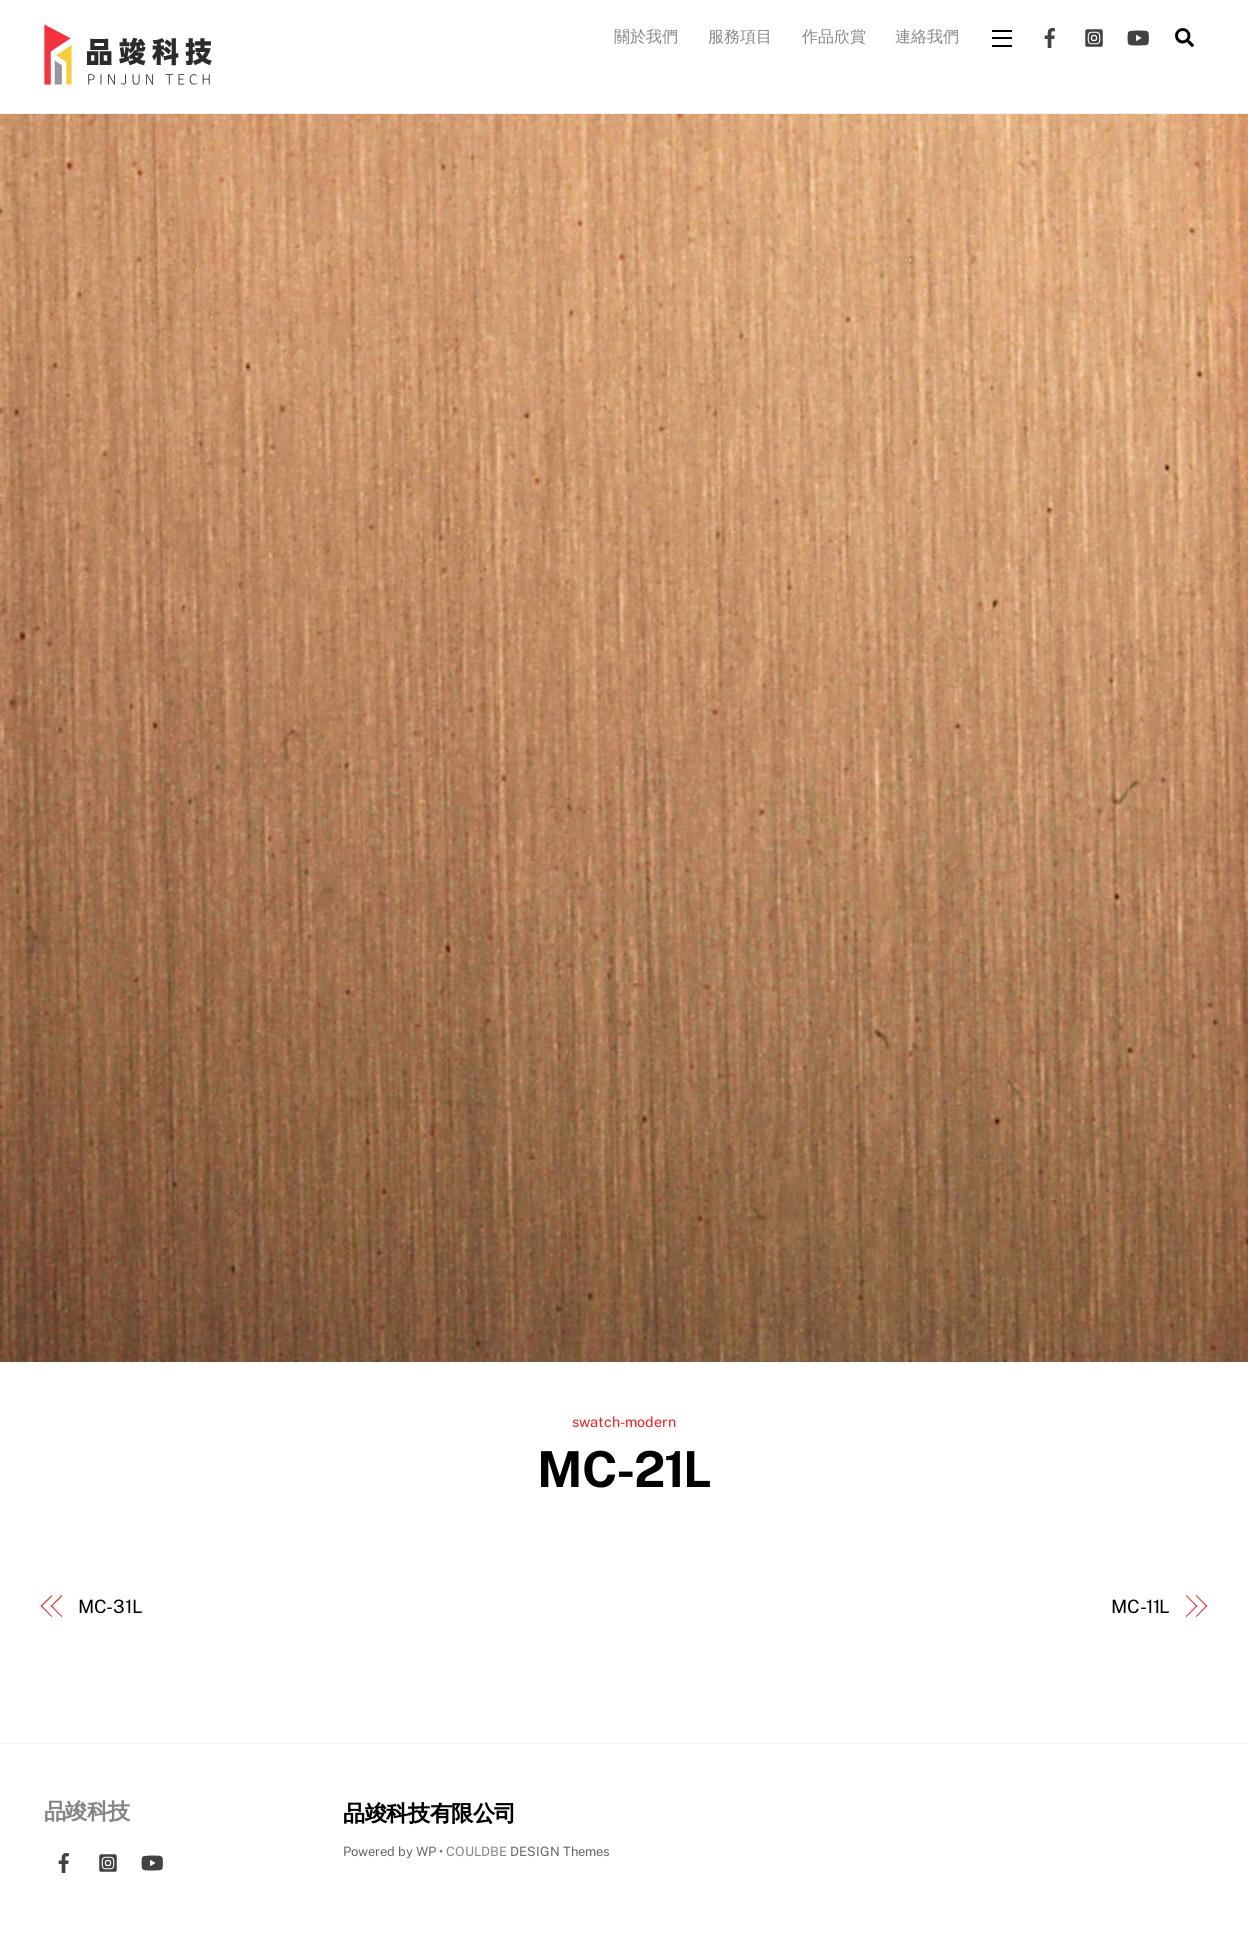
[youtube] (1138, 35)
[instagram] (1094, 35)
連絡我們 (927, 36)
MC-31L (110, 1606)
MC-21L (623, 1469)
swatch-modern (624, 1421)
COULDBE (476, 1851)
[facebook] (1050, 35)
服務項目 (740, 36)
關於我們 (646, 36)
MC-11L (1140, 1606)
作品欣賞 (834, 36)
